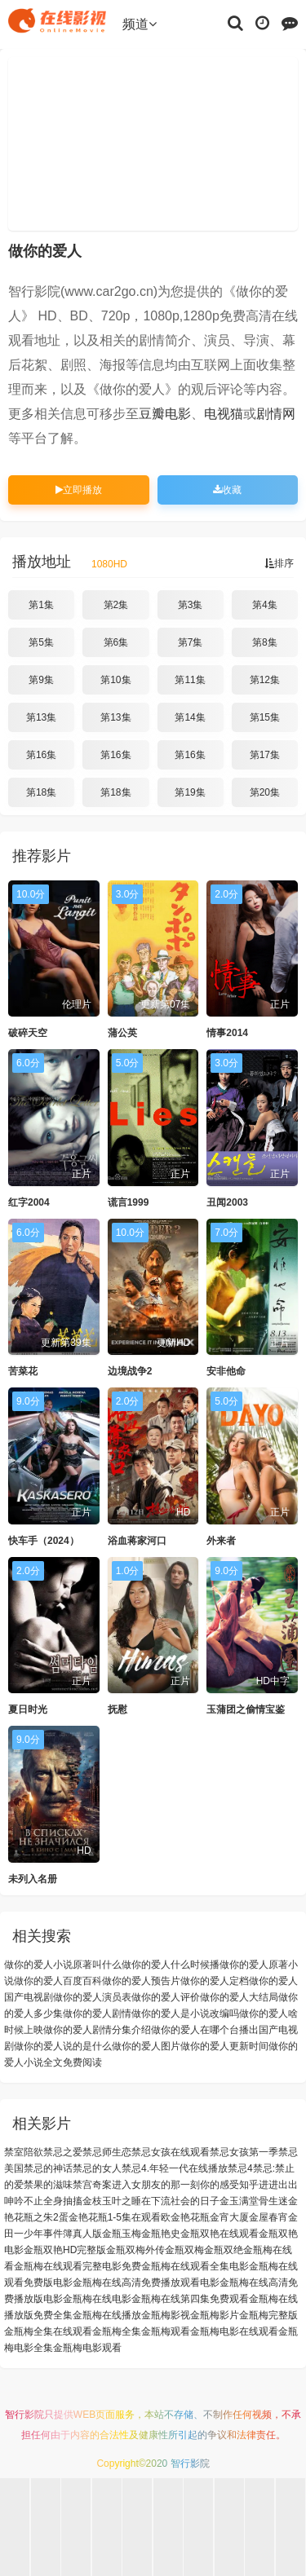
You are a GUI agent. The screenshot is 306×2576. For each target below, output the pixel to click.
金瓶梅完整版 (268, 2315)
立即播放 (78, 490)
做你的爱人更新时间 (224, 2046)
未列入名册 (32, 1879)
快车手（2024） (43, 1540)
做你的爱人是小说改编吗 (185, 2013)
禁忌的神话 (48, 2168)
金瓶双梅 (184, 2250)
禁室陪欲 (23, 2152)
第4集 (264, 605)
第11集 (190, 680)
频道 (139, 24)
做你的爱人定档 (214, 1981)
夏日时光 (27, 1709)
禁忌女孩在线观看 (170, 2152)
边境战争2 (130, 1371)
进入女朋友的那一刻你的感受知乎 (185, 2184)
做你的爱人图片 (146, 2046)
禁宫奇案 (92, 2184)
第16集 (41, 755)
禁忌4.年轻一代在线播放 (175, 2168)
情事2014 (227, 1033)
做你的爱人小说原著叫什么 (63, 1964)
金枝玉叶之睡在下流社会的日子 (151, 2201)
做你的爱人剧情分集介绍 (97, 2030)
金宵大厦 (229, 2217)
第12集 (265, 680)
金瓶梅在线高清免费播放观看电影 (146, 2282)
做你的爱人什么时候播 (171, 1964)
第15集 (265, 717)
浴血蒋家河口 (137, 1540)
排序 (279, 563)
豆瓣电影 (165, 414)
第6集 (116, 642)
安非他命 (226, 1371)
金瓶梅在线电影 (97, 2299)
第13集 (41, 717)
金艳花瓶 (190, 2217)
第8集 (264, 642)
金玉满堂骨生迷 (254, 2201)
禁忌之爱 (62, 2152)
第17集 (265, 755)
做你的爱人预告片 (141, 1981)
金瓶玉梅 (121, 2233)
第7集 (190, 642)
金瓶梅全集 (116, 2331)
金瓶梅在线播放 (107, 2315)
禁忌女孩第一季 (244, 2152)
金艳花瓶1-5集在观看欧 (120, 2217)
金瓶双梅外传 (135, 2250)
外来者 (221, 1540)
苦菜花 (23, 1371)
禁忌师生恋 (106, 2152)
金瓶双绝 (223, 2250)
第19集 (190, 792)
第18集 (41, 792)
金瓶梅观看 (165, 2331)
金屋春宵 (268, 2217)
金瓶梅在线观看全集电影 (195, 2266)
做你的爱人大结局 (239, 1997)
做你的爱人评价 (165, 1997)
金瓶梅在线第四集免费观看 (190, 2299)
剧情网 (275, 414)
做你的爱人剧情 (97, 2013)
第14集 (190, 717)
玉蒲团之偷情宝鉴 (245, 1709)
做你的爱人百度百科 (58, 1981)
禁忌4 (240, 2168)
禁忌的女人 (97, 2168)
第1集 (41, 605)
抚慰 (117, 1709)
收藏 (227, 490)
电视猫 (223, 414)
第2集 (116, 605)
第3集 (190, 605)
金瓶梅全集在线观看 (48, 2331)
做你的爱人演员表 (92, 1997)
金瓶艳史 (160, 2233)
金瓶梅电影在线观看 (234, 2331)
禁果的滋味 (48, 2184)
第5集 (41, 642)
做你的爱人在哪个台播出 (205, 2030)
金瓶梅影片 (214, 2315)
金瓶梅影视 (165, 2315)
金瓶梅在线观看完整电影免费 (77, 2266)
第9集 (41, 680)
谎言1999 (128, 1202)
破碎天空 (27, 1033)
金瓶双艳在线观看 (219, 2233)
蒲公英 (122, 1033)
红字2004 (29, 1202)
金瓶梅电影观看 (87, 2347)
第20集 (265, 792)
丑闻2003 (227, 1202)
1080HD (109, 564)
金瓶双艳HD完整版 (65, 2250)
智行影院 (24, 2414)
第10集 (115, 680)
